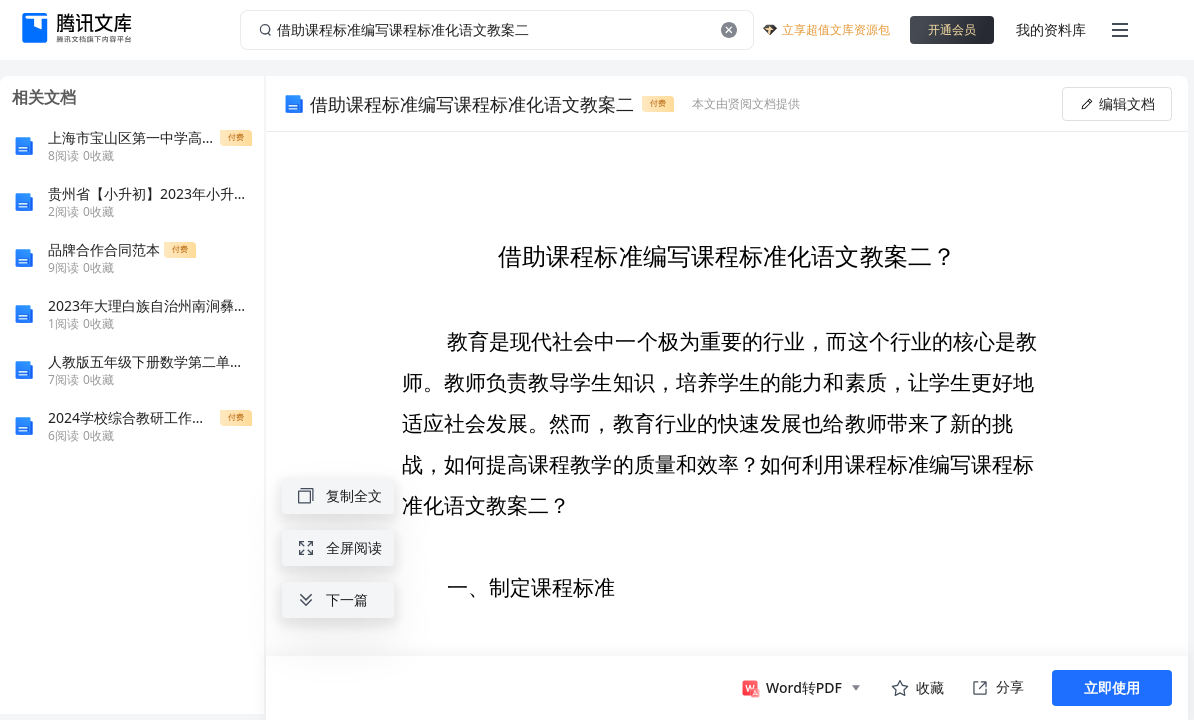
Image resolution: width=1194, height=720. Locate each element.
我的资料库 (1051, 29)
